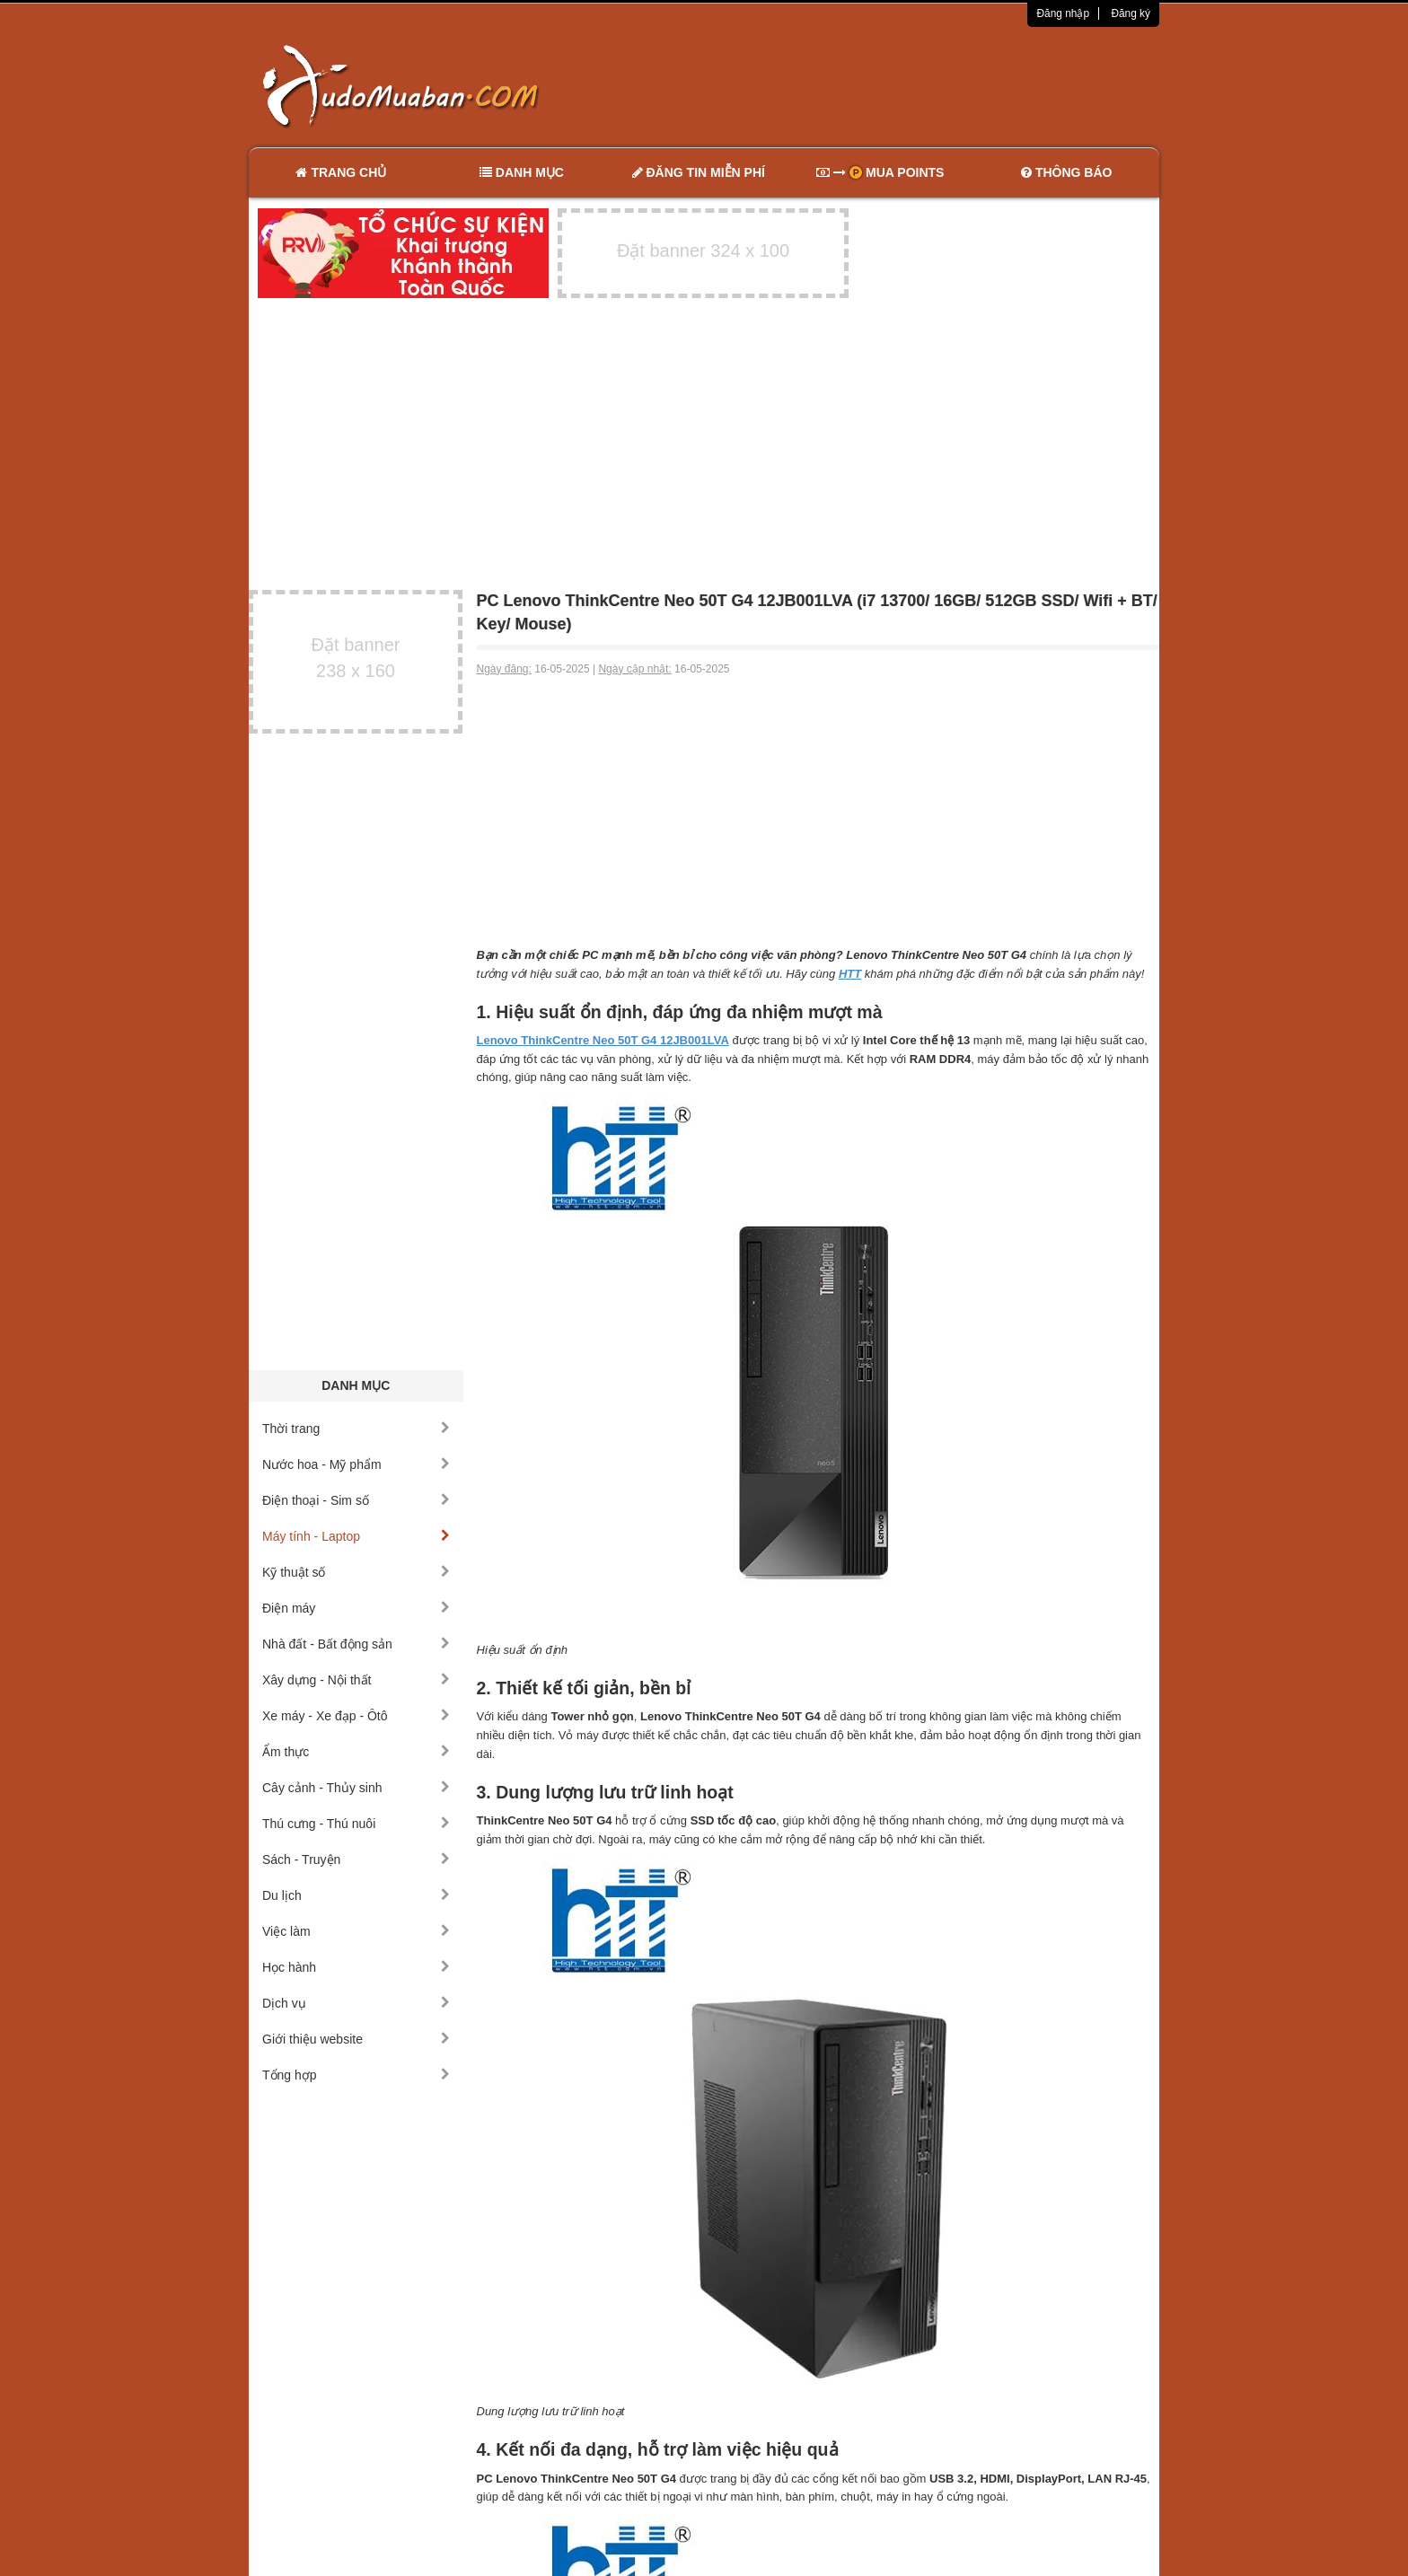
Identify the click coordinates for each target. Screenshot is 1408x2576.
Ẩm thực (356, 1752)
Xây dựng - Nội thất (356, 1680)
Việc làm (356, 1931)
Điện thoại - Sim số (356, 1500)
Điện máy (356, 1608)
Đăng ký (1130, 13)
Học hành (356, 1967)
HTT (850, 973)
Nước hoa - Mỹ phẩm (356, 1464)
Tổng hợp (356, 2075)
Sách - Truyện (356, 1859)
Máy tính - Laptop (356, 1536)
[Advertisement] (893, 85)
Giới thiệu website (356, 2039)
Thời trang (356, 1428)
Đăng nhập (1062, 13)
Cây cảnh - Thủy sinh (356, 1787)
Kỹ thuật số (356, 1572)
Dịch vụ (356, 2003)
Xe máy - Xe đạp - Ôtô (356, 1716)
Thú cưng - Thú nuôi (356, 1823)
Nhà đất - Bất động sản (356, 1644)
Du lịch (356, 1895)
